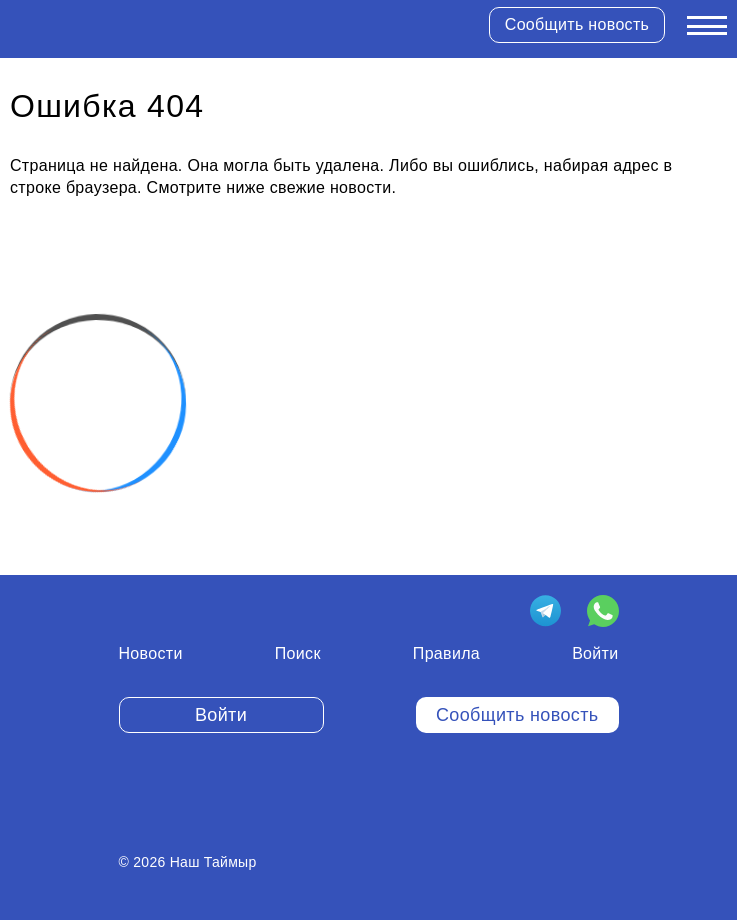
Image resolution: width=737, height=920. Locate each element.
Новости (151, 653)
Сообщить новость (577, 24)
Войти (595, 653)
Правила (446, 653)
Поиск (298, 653)
